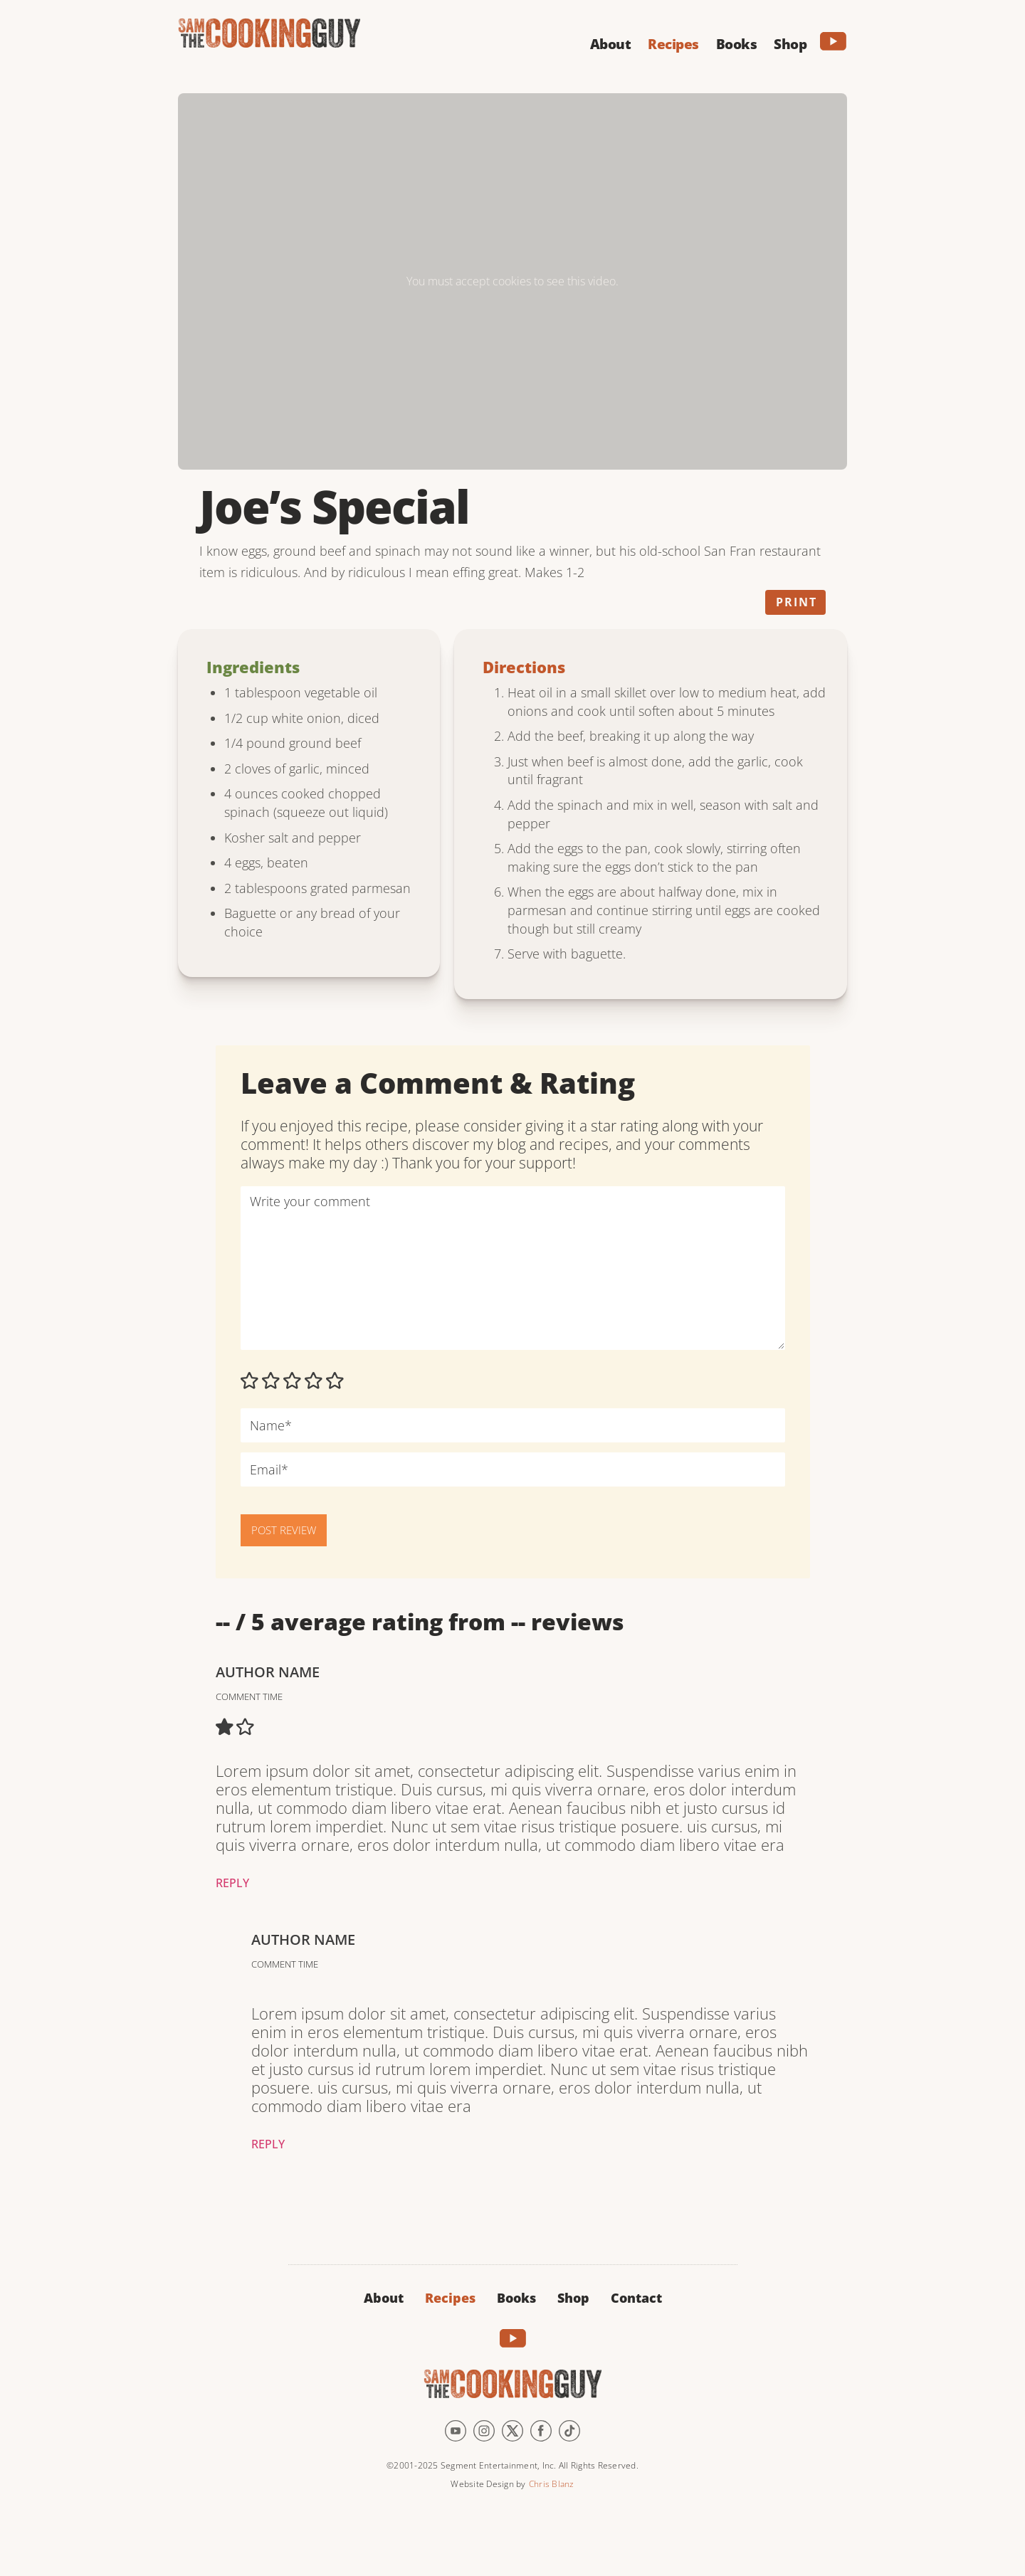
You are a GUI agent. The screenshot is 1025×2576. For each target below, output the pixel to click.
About (384, 2297)
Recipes (450, 2297)
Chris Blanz (551, 2484)
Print (796, 602)
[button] (610, 42)
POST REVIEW (283, 1530)
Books (516, 2297)
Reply (232, 1883)
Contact (636, 2297)
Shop (573, 2297)
